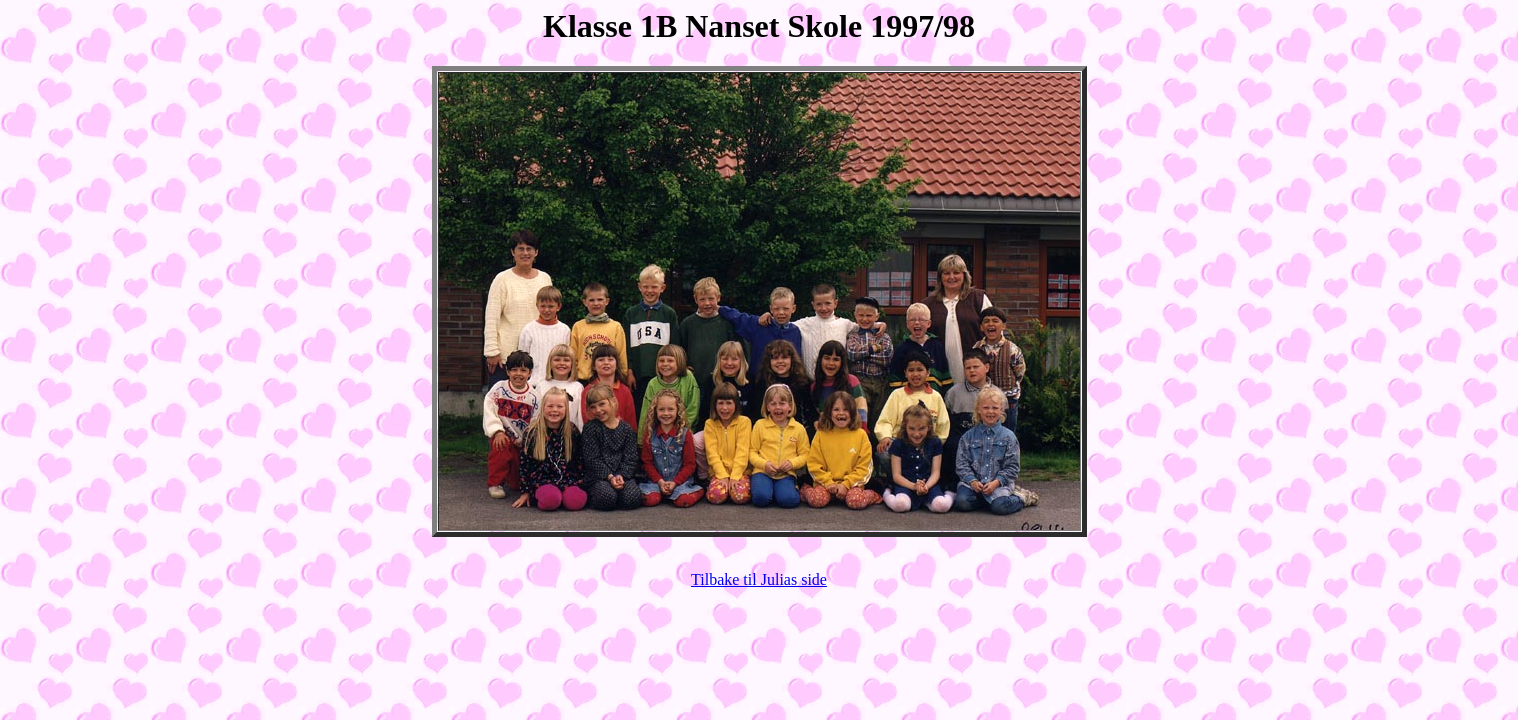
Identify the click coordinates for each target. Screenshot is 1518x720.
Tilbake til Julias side (759, 579)
